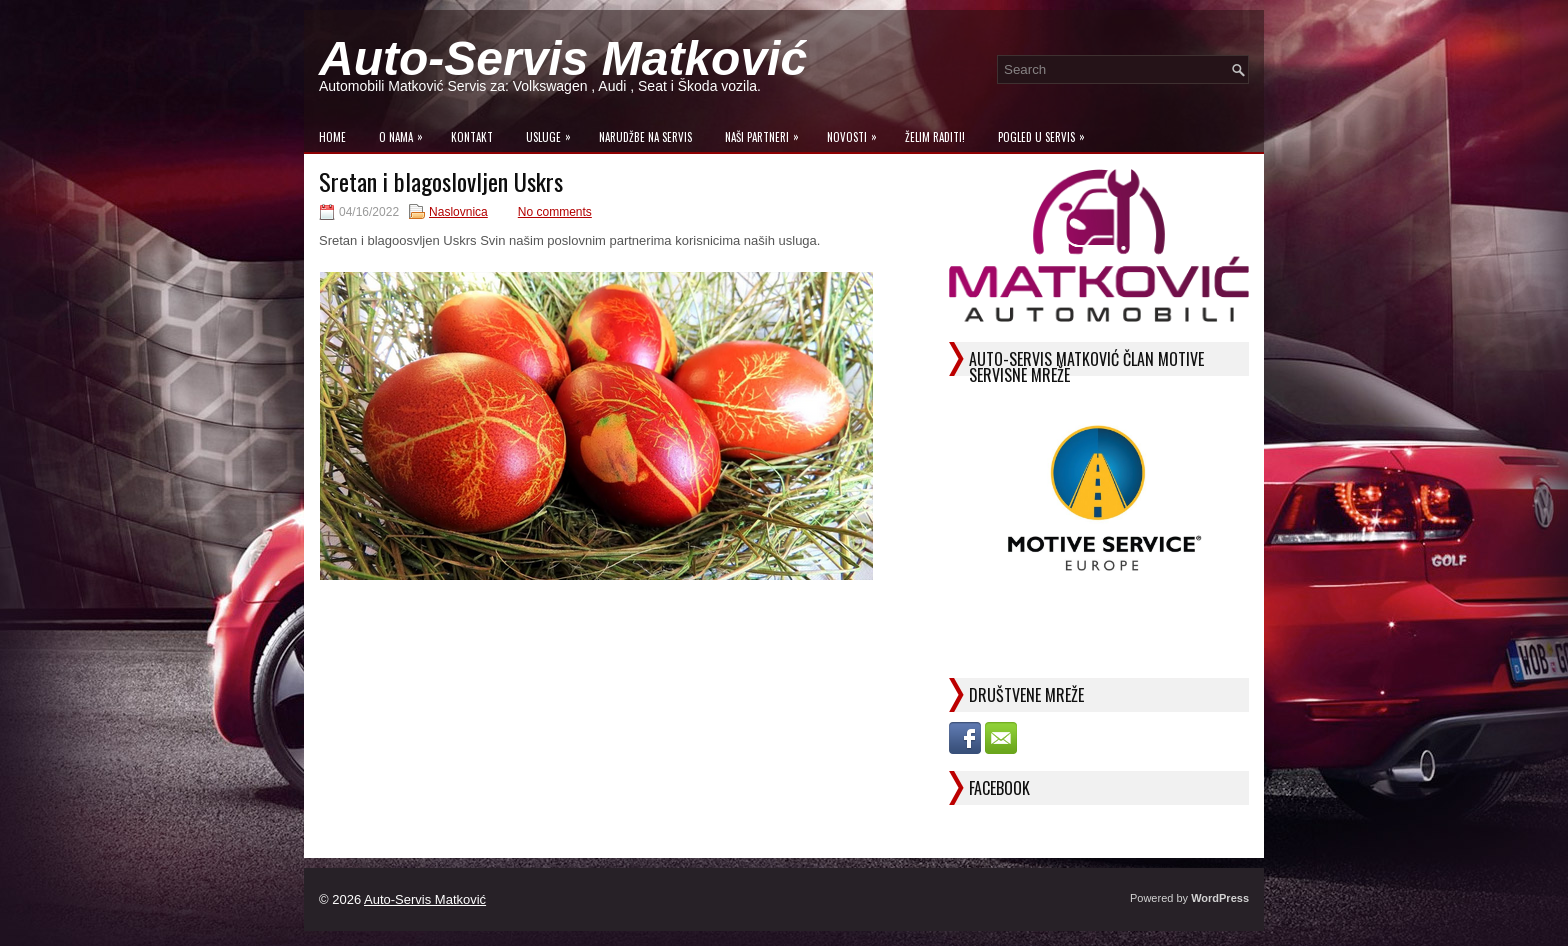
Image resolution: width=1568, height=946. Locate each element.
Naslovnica (458, 212)
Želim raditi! (935, 137)
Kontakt (472, 137)
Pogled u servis (1046, 132)
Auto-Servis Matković (563, 58)
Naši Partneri (767, 132)
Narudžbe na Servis (645, 137)
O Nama (406, 132)
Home (332, 137)
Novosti (857, 132)
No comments (555, 212)
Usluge (553, 132)
